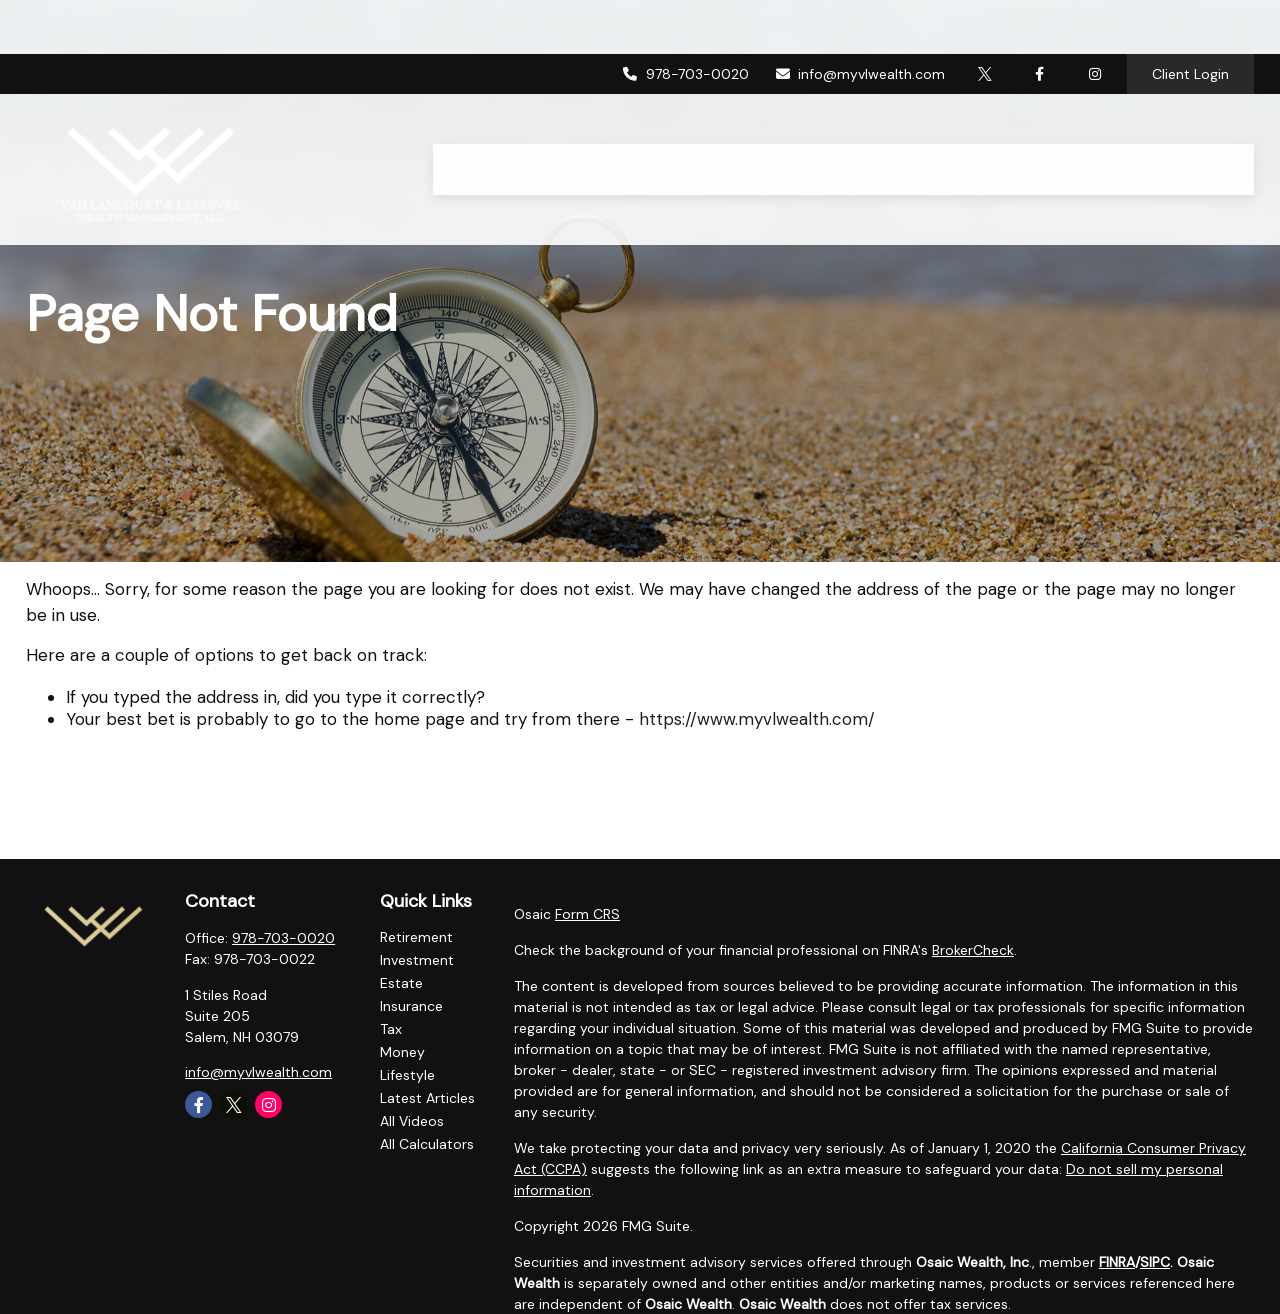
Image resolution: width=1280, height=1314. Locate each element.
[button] (480, 115)
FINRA (1117, 1262)
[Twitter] (984, 20)
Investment (417, 960)
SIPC (1155, 1262)
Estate (401, 983)
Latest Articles (427, 1098)
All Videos (412, 1121)
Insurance (411, 1006)
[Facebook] (1039, 20)
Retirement (416, 937)
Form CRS (587, 914)
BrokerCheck (973, 950)
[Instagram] (268, 1104)
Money (402, 1052)
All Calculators (427, 1144)
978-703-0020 (685, 20)
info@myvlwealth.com (860, 20)
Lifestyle (407, 1075)
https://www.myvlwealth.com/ (757, 719)
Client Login (1190, 20)
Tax (391, 1029)
